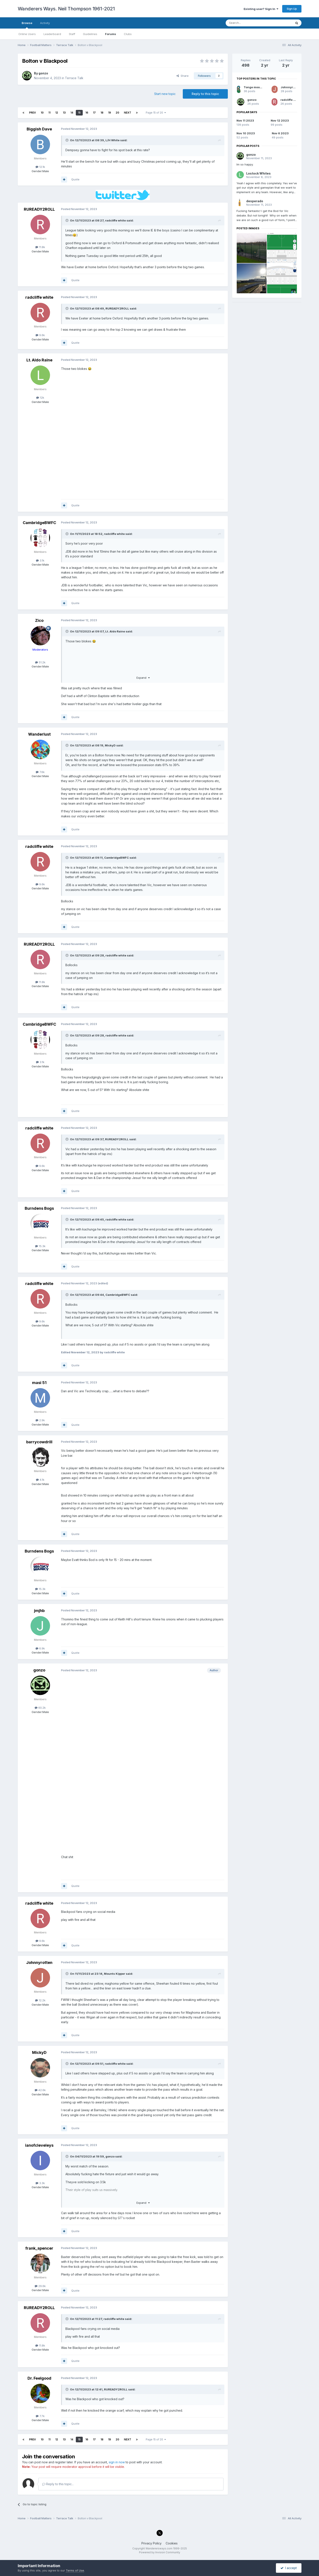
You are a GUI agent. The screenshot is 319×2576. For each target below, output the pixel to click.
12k (40, 397)
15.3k (40, 1246)
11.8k (40, 247)
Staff (72, 34)
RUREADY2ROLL (39, 209)
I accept (288, 2568)
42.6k (40, 2090)
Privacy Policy (151, 2543)
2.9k (40, 1420)
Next (127, 112)
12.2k (40, 2000)
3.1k (40, 560)
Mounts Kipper (114, 1973)
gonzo (43, 73)
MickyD (110, 745)
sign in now (117, 2462)
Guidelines (90, 34)
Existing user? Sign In (261, 9)
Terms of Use (75, 2570)
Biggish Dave (39, 129)
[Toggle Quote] (67, 140)
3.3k (40, 2183)
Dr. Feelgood (39, 2378)
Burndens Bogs (39, 1208)
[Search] (248, 22)
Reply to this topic (205, 94)
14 (71, 112)
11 (49, 112)
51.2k (40, 662)
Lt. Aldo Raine (39, 360)
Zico (39, 620)
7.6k (40, 772)
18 (101, 112)
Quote (75, 179)
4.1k (40, 1479)
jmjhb (39, 1610)
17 (94, 112)
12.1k (40, 166)
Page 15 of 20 (156, 112)
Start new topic (165, 94)
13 (64, 112)
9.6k (40, 335)
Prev (32, 112)
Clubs (128, 34)
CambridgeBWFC (39, 522)
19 (109, 112)
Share (183, 75)
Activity (45, 23)
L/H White (112, 140)
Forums (110, 34)
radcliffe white (115, 220)
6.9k (40, 1648)
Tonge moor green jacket (262, 87)
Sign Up (292, 8)
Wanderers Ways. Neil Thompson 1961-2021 (66, 8)
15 (79, 112)
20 (117, 112)
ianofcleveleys (39, 2145)
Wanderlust (39, 734)
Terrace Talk (74, 78)
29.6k (40, 2286)
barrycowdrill (39, 1442)
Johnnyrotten (39, 1962)
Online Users (27, 34)
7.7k (40, 2416)
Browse (27, 25)
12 (56, 112)
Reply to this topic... (58, 2484)
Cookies (172, 2543)
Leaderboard (52, 34)
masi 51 (39, 1382)
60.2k (40, 1707)
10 (42, 112)
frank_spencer (39, 2248)
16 (86, 112)
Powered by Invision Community (159, 2552)
